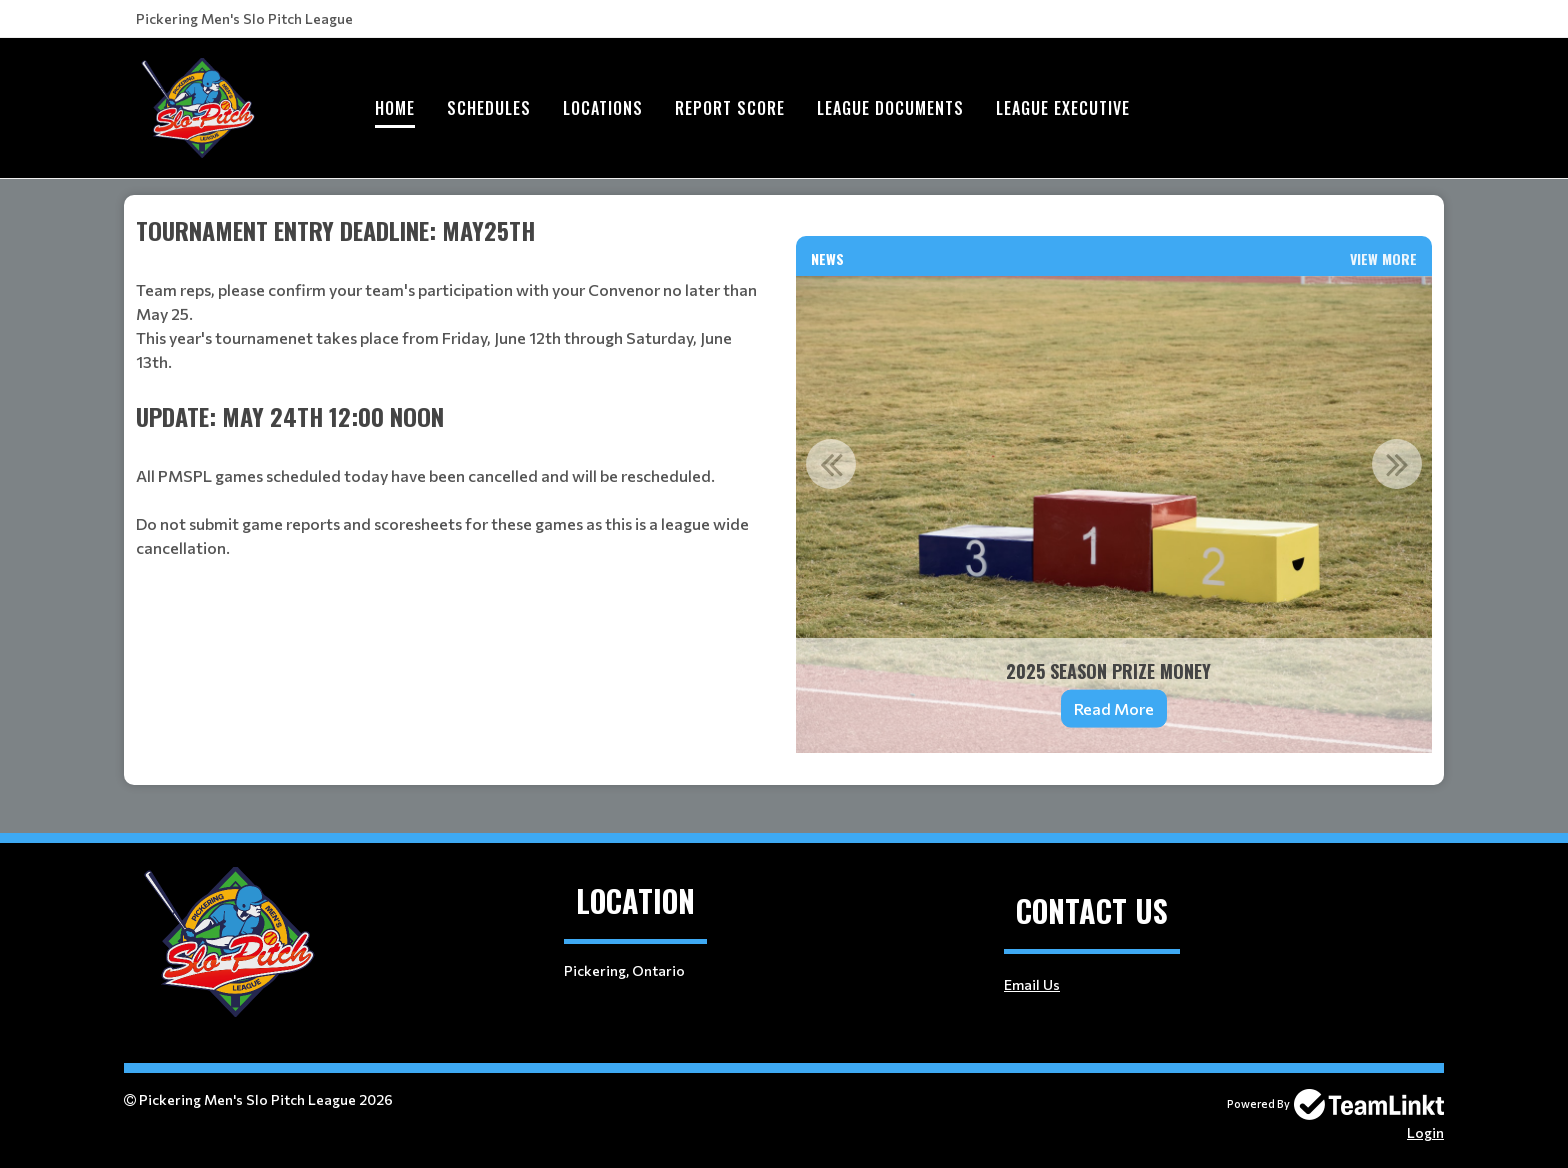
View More (1383, 258)
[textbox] (454, 305)
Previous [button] (831, 464)
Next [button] (1397, 464)
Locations (603, 108)
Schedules (489, 108)
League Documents (890, 108)
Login (1425, 1132)
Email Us (1032, 984)
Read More (1114, 708)
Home (395, 108)
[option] (1114, 514)
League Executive (1063, 108)
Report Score (730, 108)
